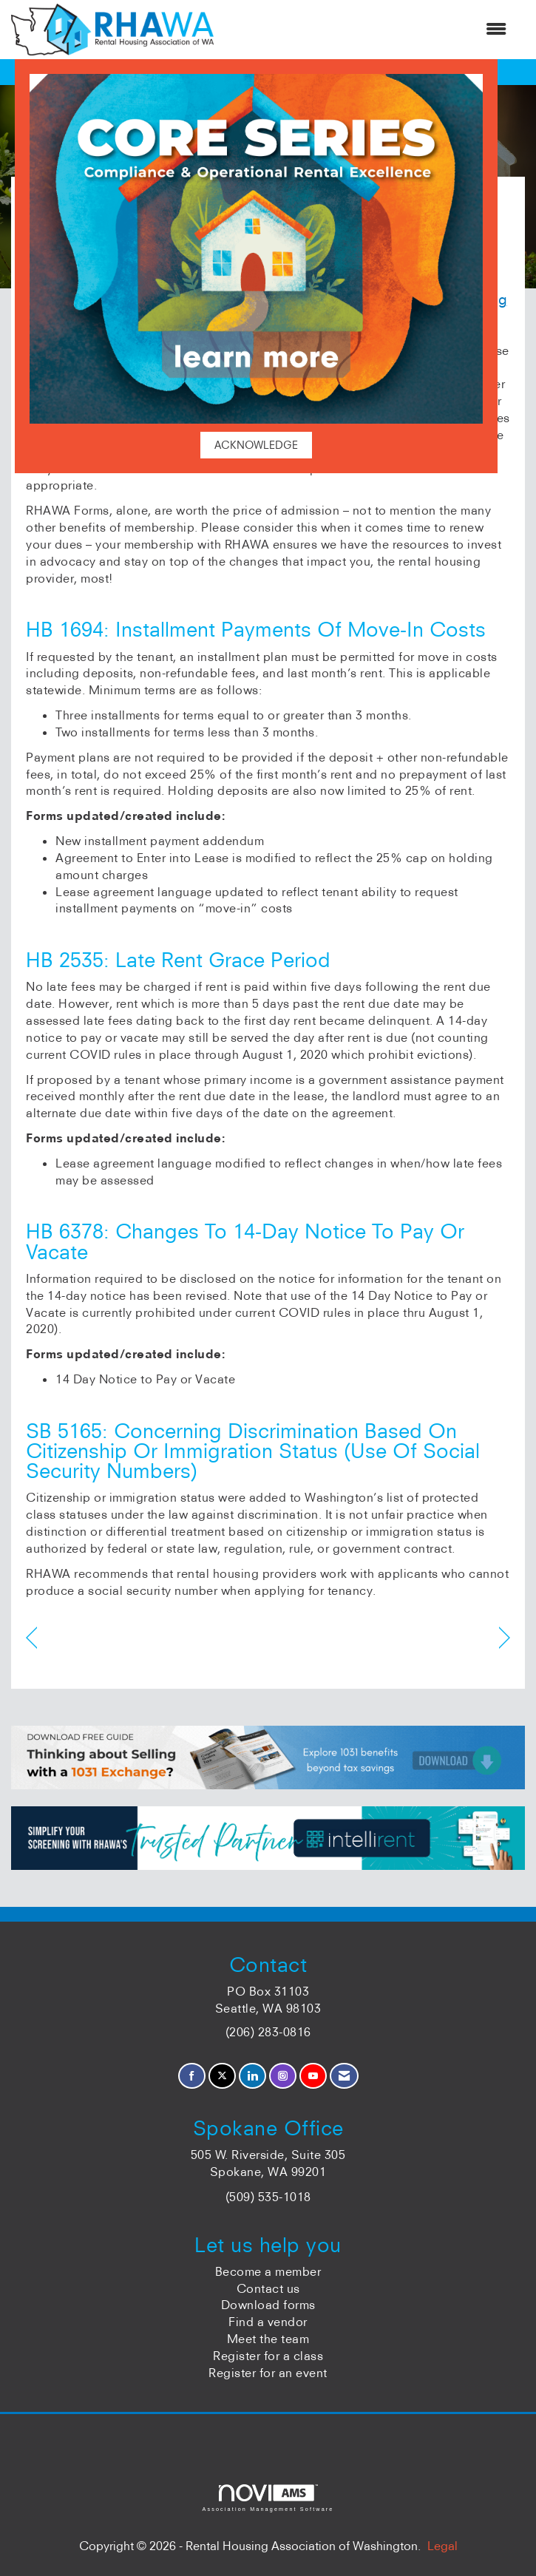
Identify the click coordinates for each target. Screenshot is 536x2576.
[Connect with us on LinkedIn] (252, 2076)
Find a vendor (268, 2321)
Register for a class (268, 2355)
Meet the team (268, 2338)
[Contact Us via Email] (344, 2076)
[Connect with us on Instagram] (282, 2076)
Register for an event (268, 2372)
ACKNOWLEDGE (256, 445)
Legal (442, 2545)
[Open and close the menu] (367, 29)
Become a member (268, 2271)
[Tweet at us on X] (222, 2076)
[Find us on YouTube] (313, 2076)
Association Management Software (267, 2498)
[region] (504, 1638)
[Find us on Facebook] (192, 2076)
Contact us (268, 2288)
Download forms (268, 2304)
